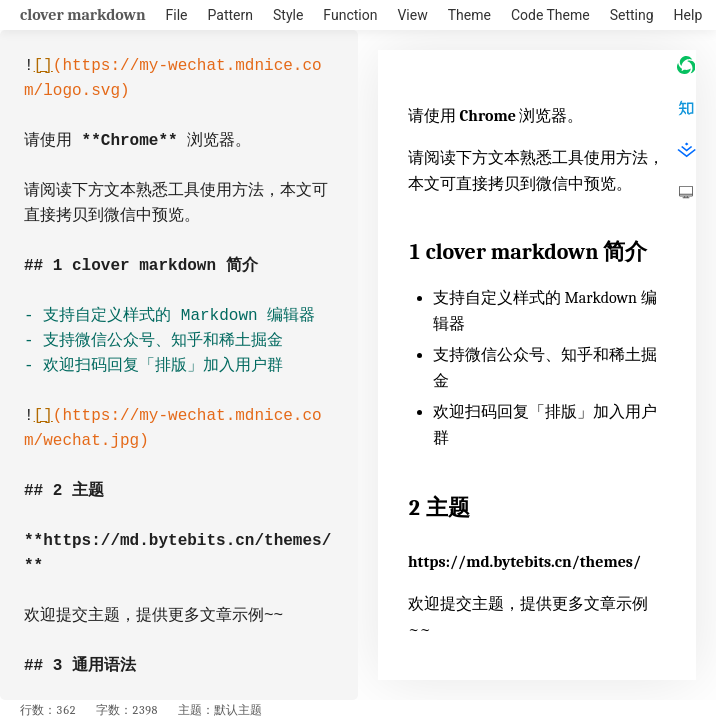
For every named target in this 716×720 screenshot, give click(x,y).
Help (688, 15)
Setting (632, 15)
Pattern (230, 15)
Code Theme (550, 15)
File (177, 15)
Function (350, 15)
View (412, 15)
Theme (469, 15)
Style (288, 15)
